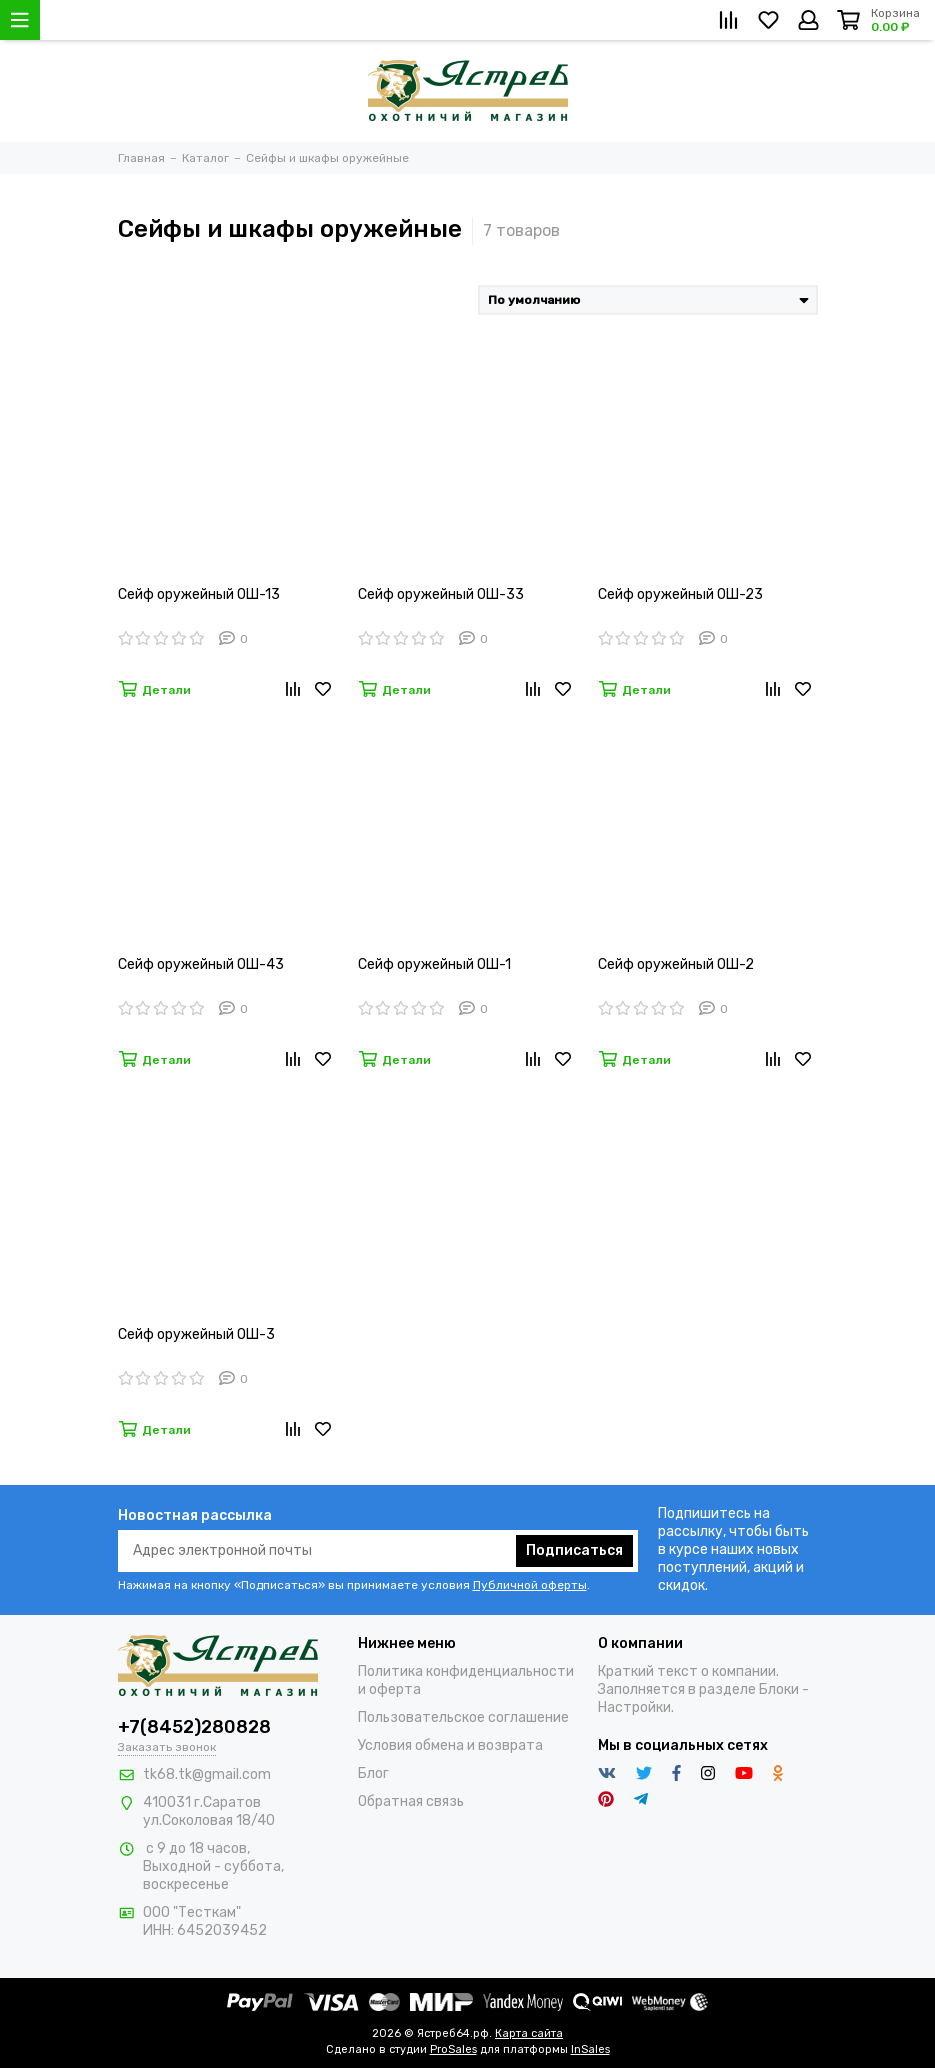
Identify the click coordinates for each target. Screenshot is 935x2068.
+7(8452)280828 (194, 1727)
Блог (373, 1773)
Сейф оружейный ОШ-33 (441, 594)
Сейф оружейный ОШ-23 (680, 594)
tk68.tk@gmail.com (207, 1774)
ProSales (453, 2049)
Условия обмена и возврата (450, 1745)
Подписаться (574, 1550)
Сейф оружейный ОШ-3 (196, 1334)
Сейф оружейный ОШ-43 (201, 964)
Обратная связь (411, 1801)
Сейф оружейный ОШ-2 (676, 964)
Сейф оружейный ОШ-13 (199, 594)
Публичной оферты (530, 1585)
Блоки (779, 1689)
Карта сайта (529, 2033)
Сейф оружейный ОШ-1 (434, 964)
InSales (590, 2049)
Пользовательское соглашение (463, 1717)
